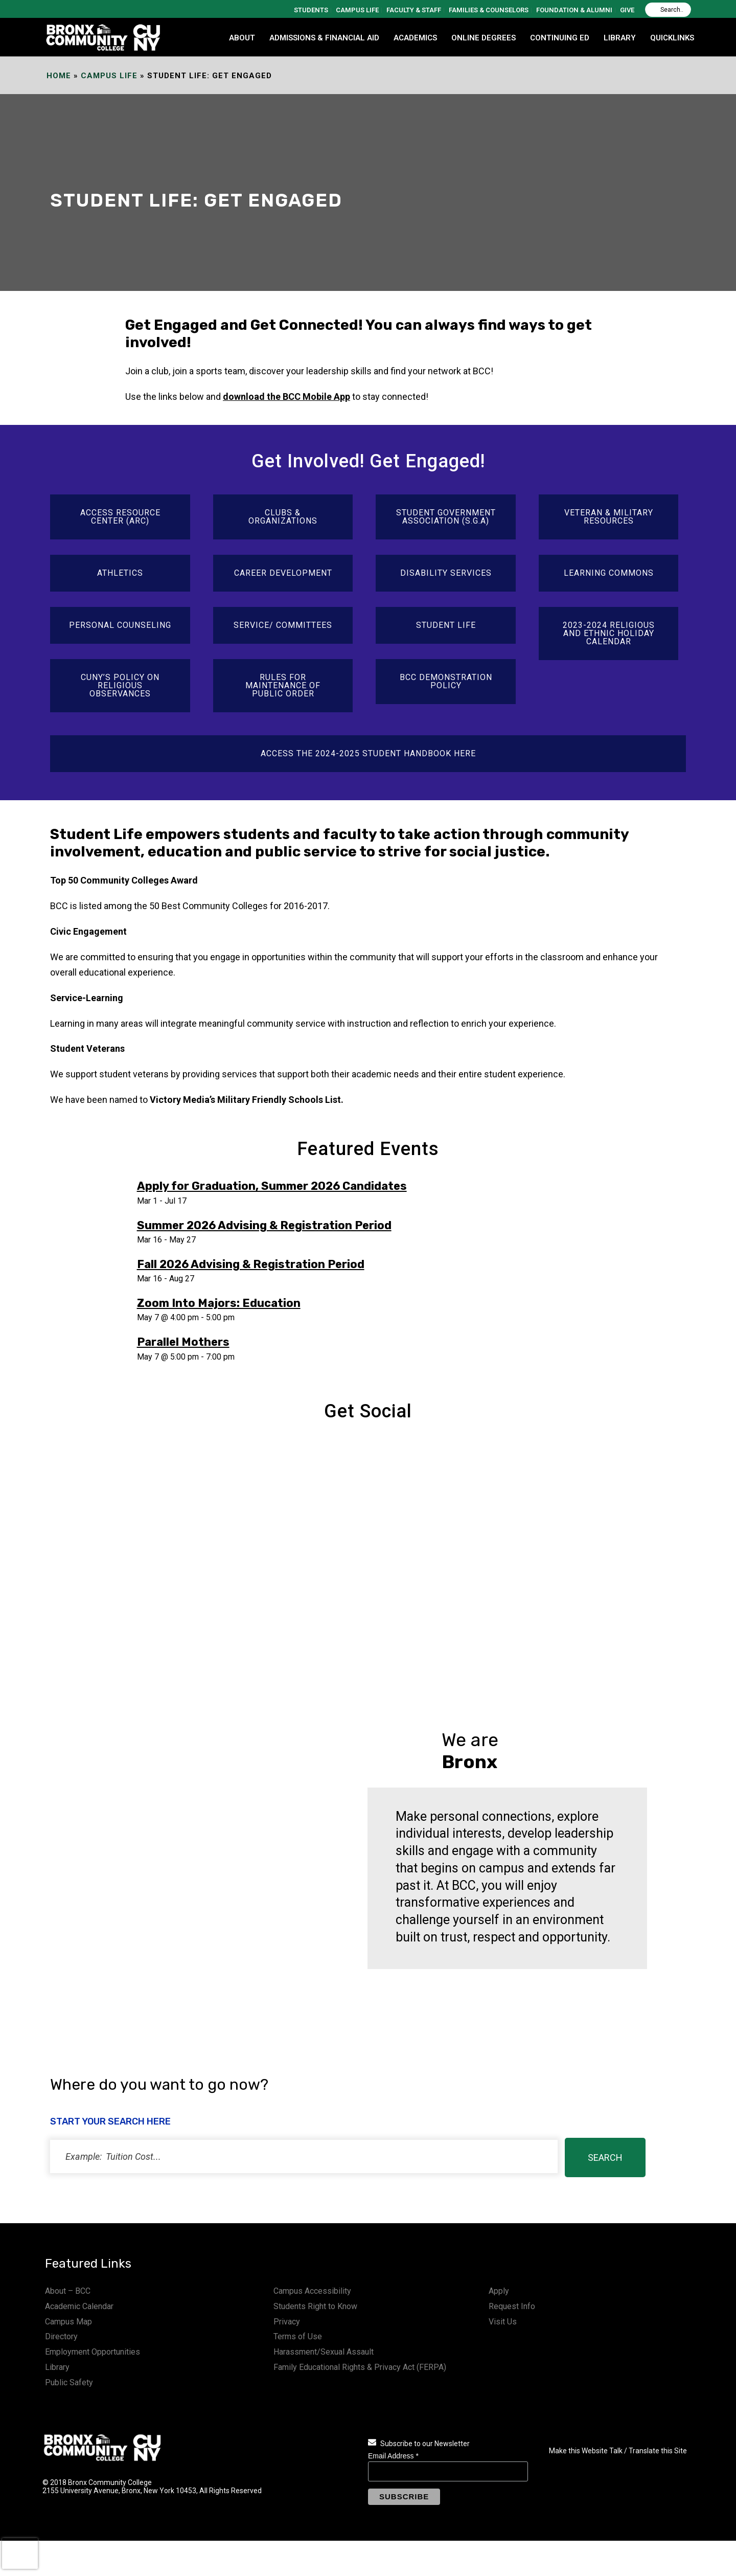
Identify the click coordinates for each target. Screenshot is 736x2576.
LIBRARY (620, 37)
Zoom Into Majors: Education (219, 1303)
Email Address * (393, 2456)
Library (57, 2367)
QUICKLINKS (672, 37)
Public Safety (69, 2382)
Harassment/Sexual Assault (323, 2352)
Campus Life (109, 75)
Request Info (512, 2306)
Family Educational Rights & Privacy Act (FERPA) (359, 2367)
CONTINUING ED (559, 37)
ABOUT (242, 37)
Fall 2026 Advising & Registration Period (250, 1264)
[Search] (668, 10)
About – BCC (67, 2291)
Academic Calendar (79, 2306)
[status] (304, 2156)
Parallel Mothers (183, 1342)
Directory (61, 2336)
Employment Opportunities (92, 2352)
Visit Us (503, 2321)
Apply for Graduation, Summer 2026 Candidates (272, 1186)
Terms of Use (297, 2336)
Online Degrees (483, 37)
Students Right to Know (315, 2306)
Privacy (286, 2321)
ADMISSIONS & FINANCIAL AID (324, 37)
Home (59, 75)
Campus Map (68, 2321)
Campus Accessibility (312, 2291)
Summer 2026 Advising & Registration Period (264, 1225)
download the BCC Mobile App (286, 396)
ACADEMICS (415, 37)
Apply (499, 2291)
